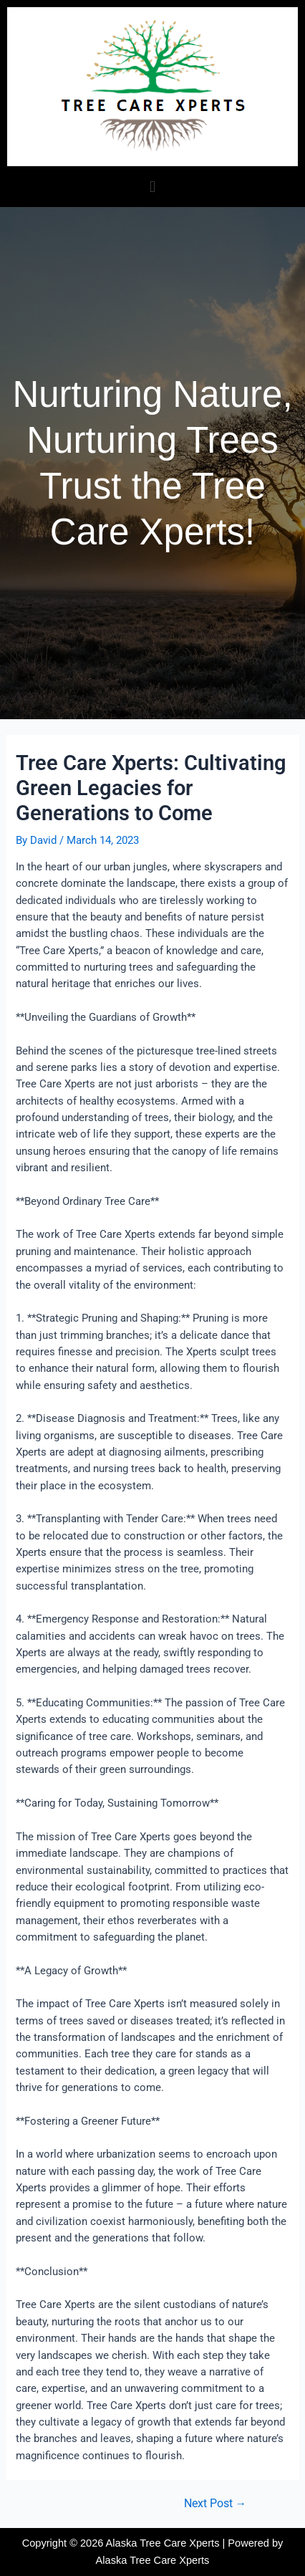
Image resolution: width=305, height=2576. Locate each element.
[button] (152, 186)
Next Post (215, 2504)
